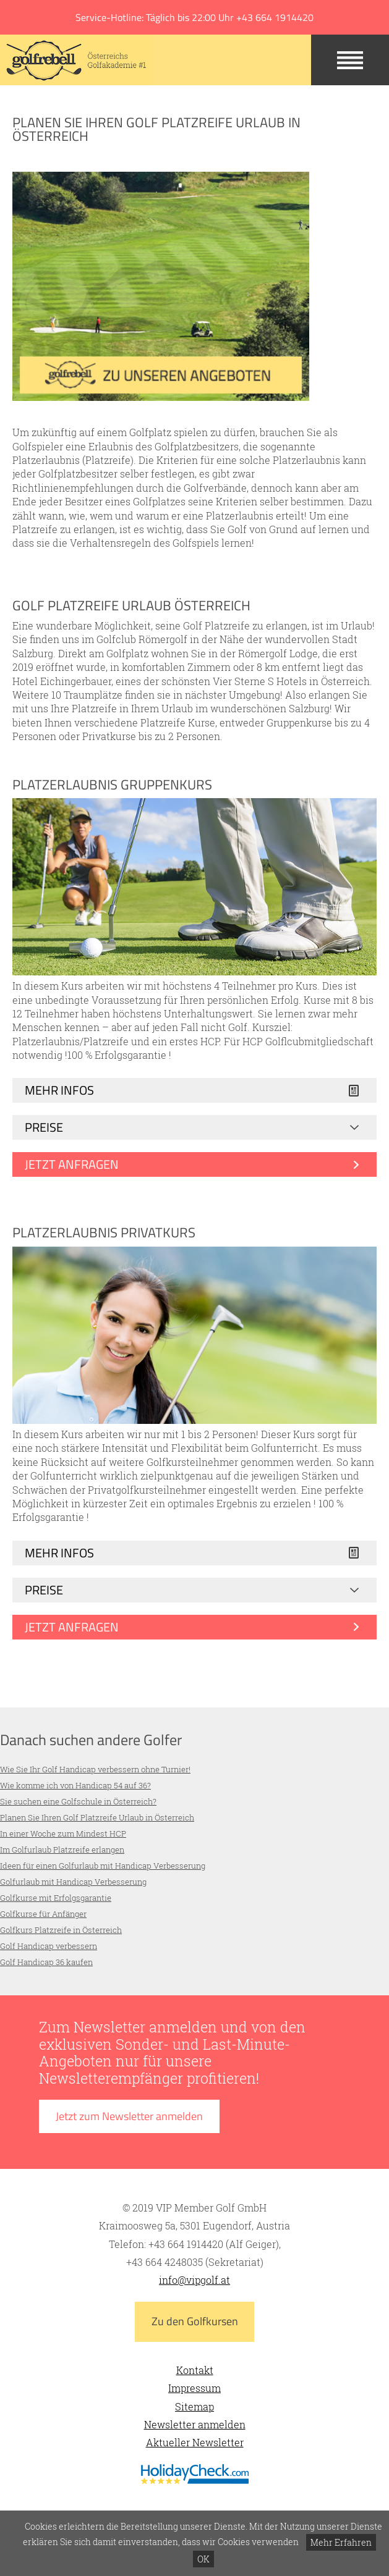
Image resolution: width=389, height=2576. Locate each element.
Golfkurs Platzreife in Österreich (61, 1929)
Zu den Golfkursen (195, 2321)
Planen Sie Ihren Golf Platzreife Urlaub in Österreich (97, 1817)
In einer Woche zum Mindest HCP (63, 1833)
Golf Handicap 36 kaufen (46, 1962)
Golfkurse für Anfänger (43, 1913)
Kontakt (194, 2369)
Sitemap (194, 2406)
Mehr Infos (59, 1090)
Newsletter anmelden (195, 2424)
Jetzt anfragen (72, 1164)
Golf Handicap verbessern (48, 1945)
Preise (44, 1127)
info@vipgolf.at (194, 2279)
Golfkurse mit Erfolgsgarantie (55, 1897)
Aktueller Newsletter (195, 2442)
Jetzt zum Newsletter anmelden (129, 2116)
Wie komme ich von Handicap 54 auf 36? (75, 1785)
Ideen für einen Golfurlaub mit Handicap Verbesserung (102, 1865)
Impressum (194, 2387)
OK (203, 2559)
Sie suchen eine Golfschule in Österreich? (78, 1801)
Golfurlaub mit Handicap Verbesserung (73, 1881)
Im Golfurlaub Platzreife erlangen (62, 1849)
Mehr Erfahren (341, 2542)
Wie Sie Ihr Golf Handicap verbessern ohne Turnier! (95, 1769)
